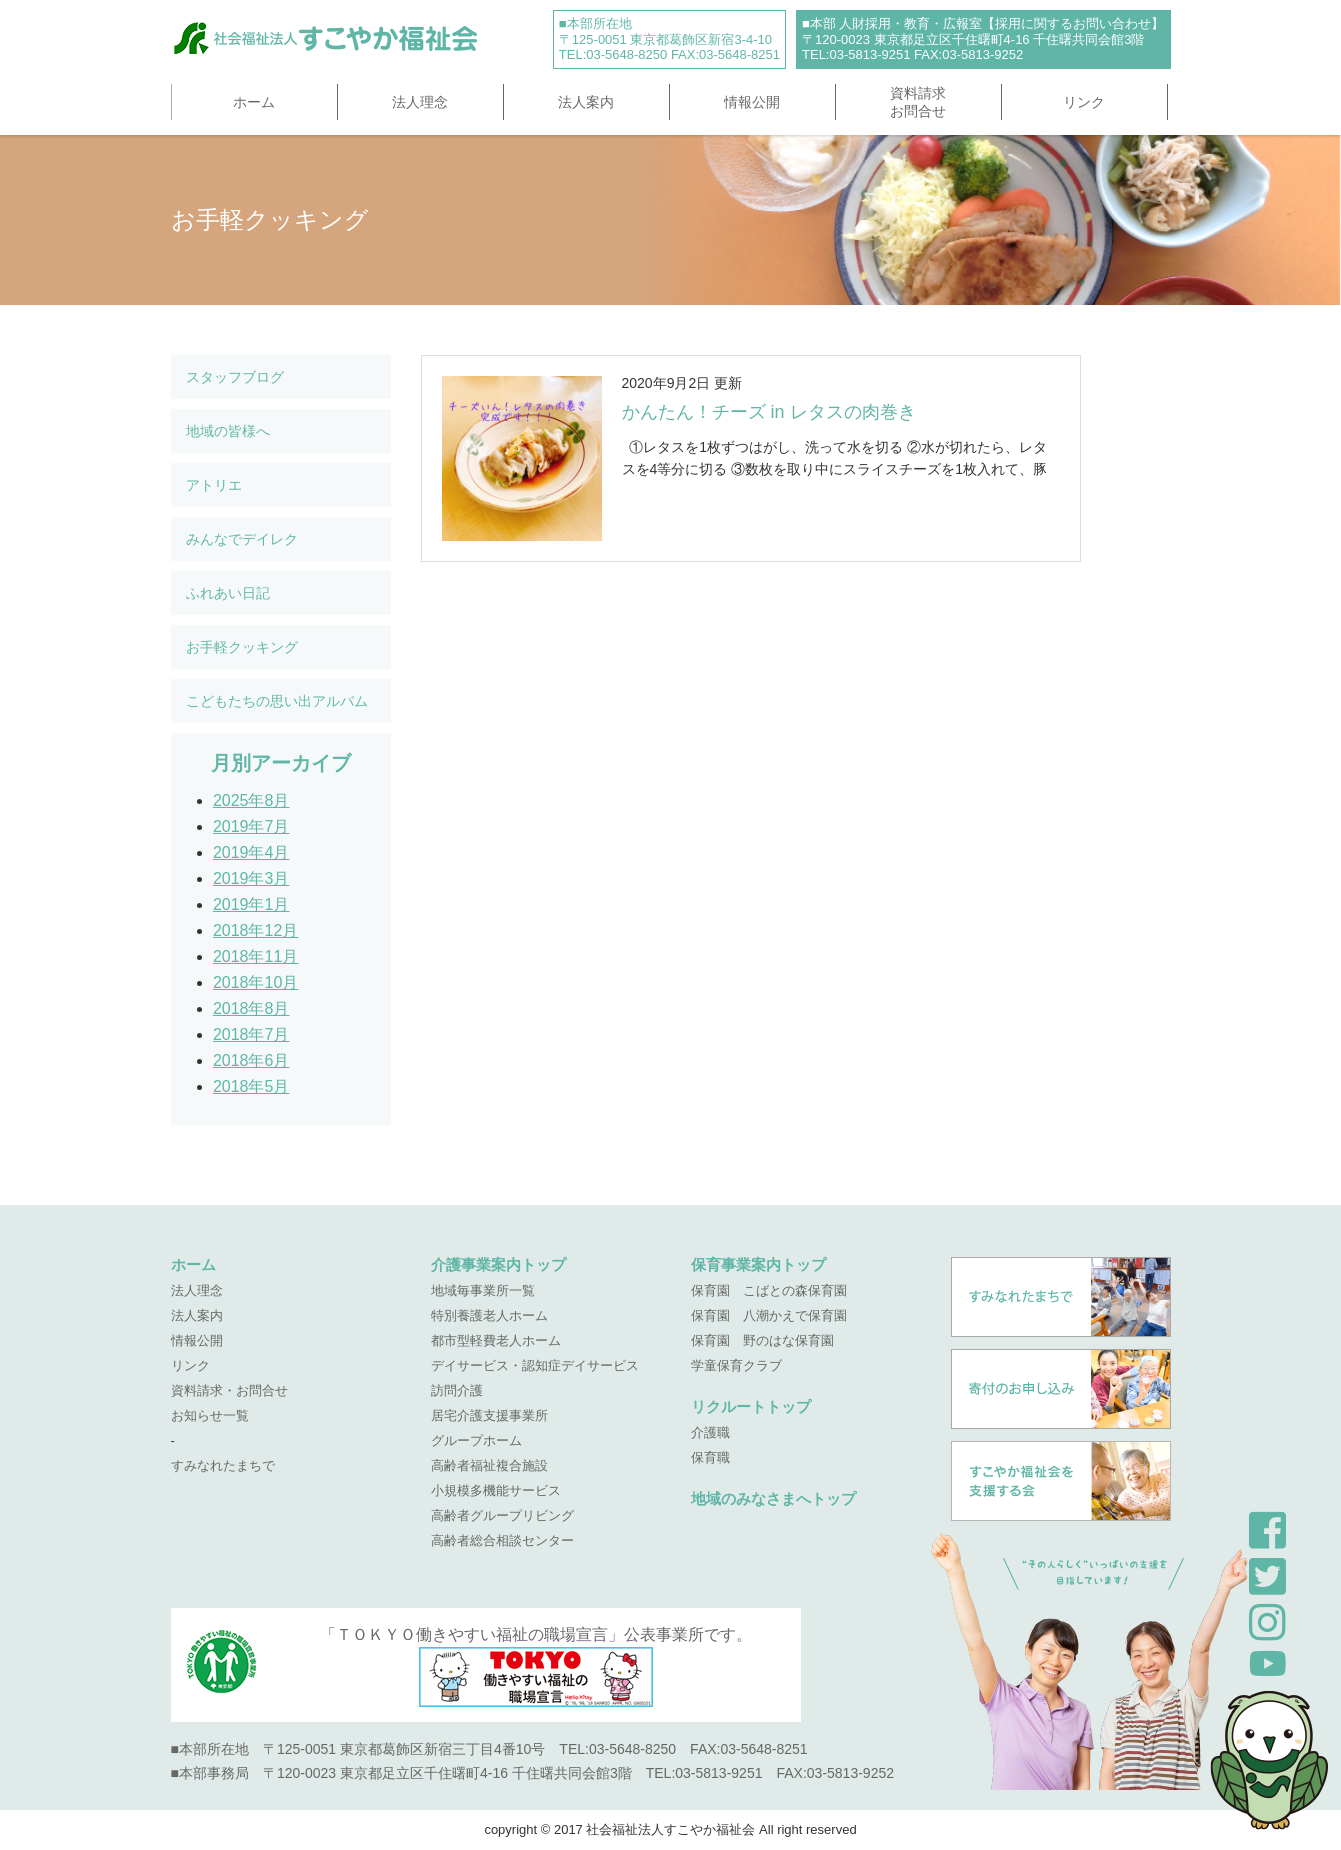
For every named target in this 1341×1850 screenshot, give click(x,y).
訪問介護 (457, 1390)
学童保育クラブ (736, 1365)
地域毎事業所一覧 (483, 1290)
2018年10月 (255, 982)
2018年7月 (251, 1034)
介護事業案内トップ (498, 1264)
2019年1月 (251, 904)
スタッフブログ (235, 377)
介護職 (710, 1432)
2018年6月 (251, 1060)
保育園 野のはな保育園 (762, 1340)
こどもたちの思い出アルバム (277, 701)
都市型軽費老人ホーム (496, 1340)
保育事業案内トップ (758, 1264)
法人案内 (586, 102)
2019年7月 (251, 826)
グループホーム (476, 1440)
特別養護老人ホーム (489, 1315)
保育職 (710, 1457)
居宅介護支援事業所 (489, 1415)
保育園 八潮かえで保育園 (769, 1315)
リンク (1084, 102)
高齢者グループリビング (502, 1515)
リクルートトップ (751, 1406)
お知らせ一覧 (210, 1415)
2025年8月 (251, 800)
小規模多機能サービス (496, 1490)
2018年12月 (255, 930)
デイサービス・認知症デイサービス (535, 1365)
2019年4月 (251, 852)
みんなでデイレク (242, 539)
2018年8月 (251, 1008)
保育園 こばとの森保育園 (769, 1290)
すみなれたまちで (223, 1465)
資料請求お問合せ (918, 102)
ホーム (254, 102)
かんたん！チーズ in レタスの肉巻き (769, 412)
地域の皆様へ (228, 431)
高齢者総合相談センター (502, 1540)
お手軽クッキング (242, 647)
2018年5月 (251, 1086)
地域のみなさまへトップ (773, 1498)
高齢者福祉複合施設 (489, 1465)
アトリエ (214, 485)
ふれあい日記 (228, 593)
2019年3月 (251, 878)
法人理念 (420, 102)
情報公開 (752, 102)
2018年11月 (255, 956)
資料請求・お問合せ (229, 1390)
